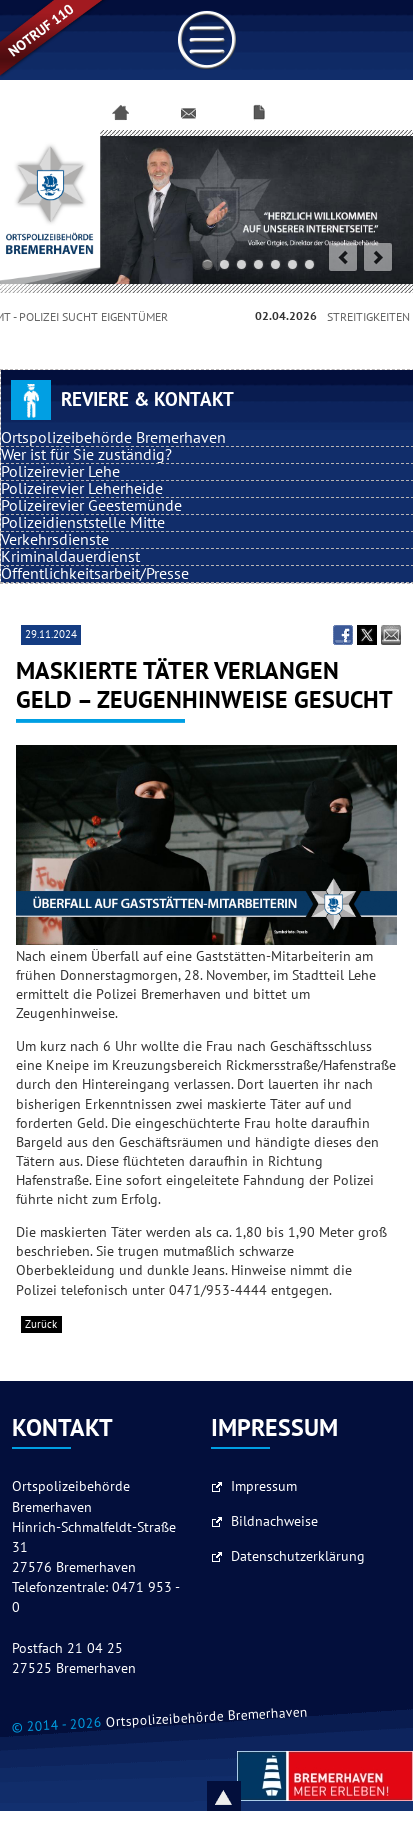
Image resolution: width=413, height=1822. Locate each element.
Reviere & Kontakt (147, 400)
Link (207, 40)
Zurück (41, 1324)
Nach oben (247, 1796)
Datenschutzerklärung (298, 1556)
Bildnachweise (274, 1521)
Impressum (264, 1486)
